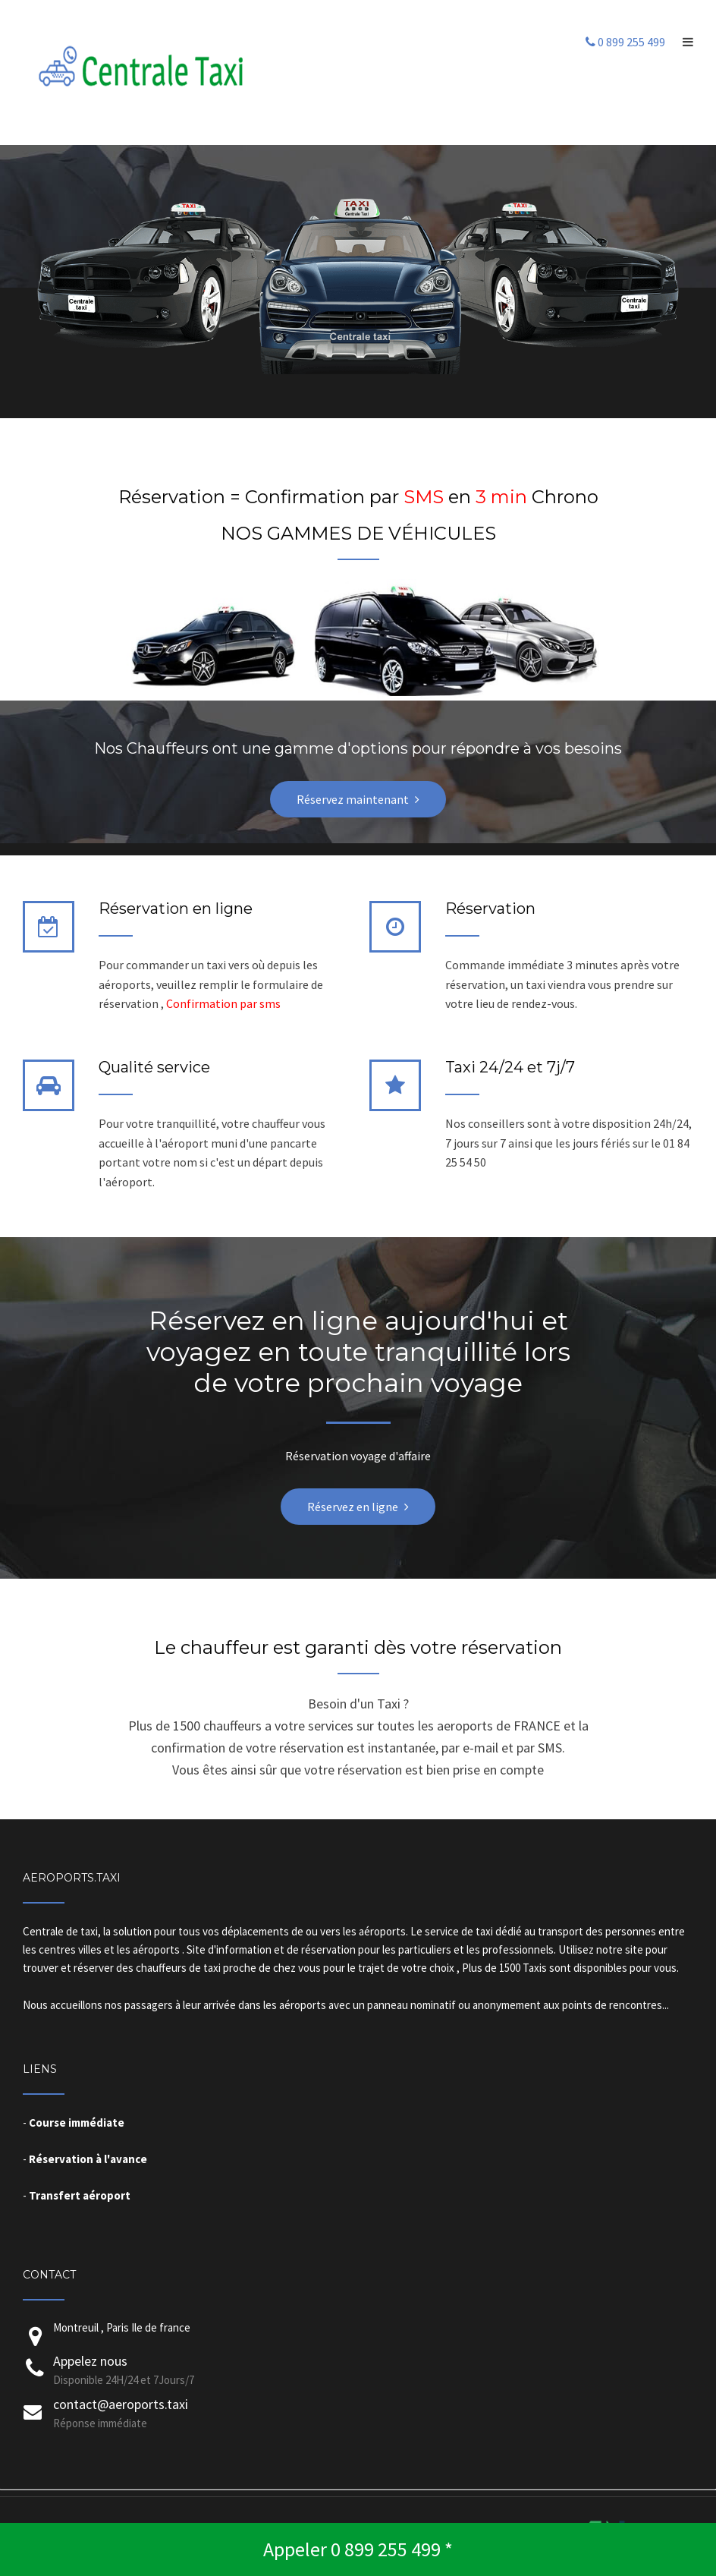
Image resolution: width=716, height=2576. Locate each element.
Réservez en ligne (352, 1506)
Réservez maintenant (353, 799)
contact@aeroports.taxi (120, 2404)
